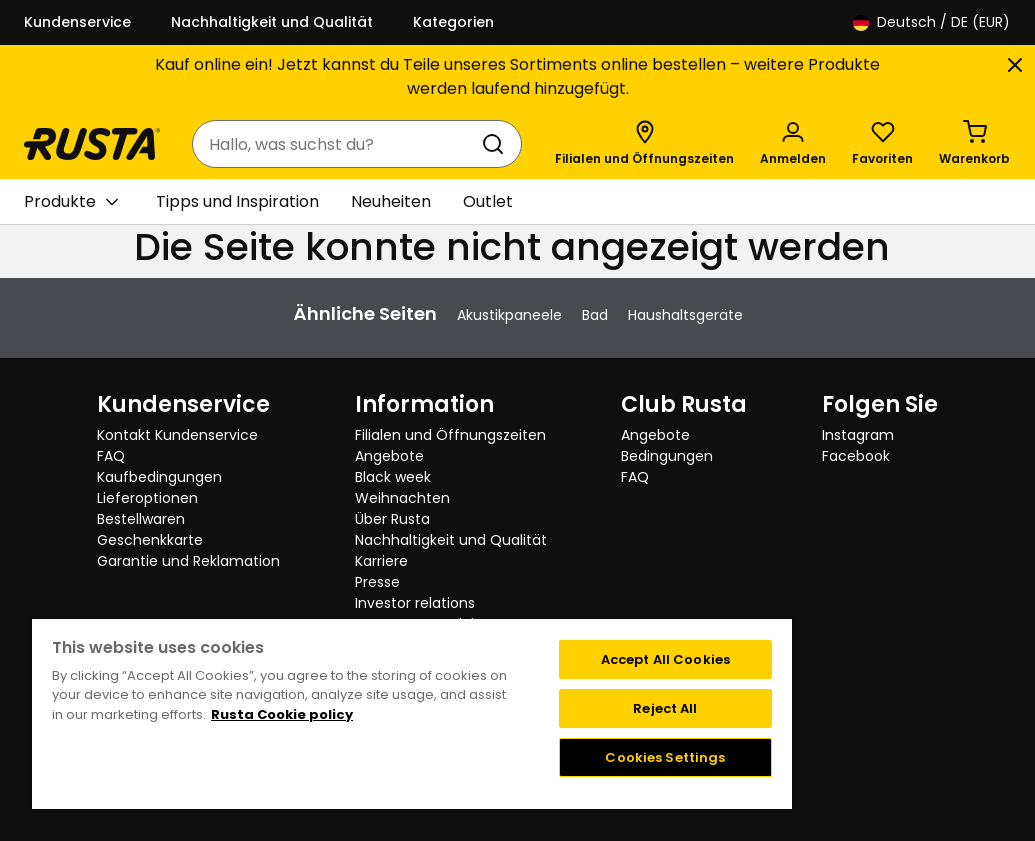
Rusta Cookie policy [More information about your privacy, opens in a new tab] (282, 714)
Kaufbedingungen (159, 477)
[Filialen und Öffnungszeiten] (644, 144)
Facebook (856, 456)
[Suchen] (497, 144)
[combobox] (337, 144)
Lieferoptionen (147, 498)
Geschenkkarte (150, 540)
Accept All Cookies (665, 659)
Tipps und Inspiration (237, 201)
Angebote (389, 456)
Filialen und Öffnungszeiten (450, 435)
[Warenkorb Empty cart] (974, 144)
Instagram (858, 435)
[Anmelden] (793, 144)
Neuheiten (391, 201)
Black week (393, 477)
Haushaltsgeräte (685, 315)
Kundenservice (77, 22)
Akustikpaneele (509, 315)
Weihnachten (402, 498)
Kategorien (453, 22)
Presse (377, 582)
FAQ (111, 456)
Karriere (381, 561)
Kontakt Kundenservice (177, 435)
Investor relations (415, 603)
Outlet (488, 201)
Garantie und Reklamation (188, 561)
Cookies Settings (665, 757)
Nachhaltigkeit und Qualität (272, 22)
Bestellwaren (141, 519)
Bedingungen (667, 456)
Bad (595, 315)
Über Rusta (392, 519)
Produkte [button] (71, 202)
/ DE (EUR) (931, 22)
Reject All (665, 708)
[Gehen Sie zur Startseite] (92, 144)
